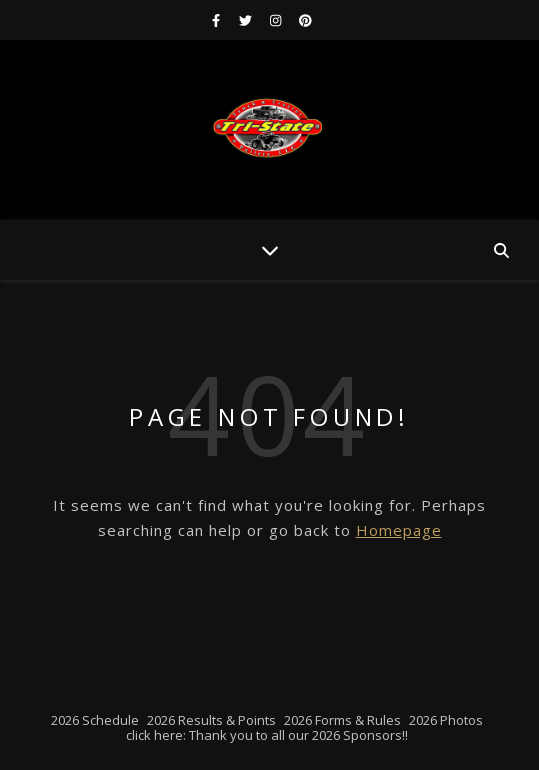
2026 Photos (446, 720)
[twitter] (247, 20)
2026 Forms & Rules (342, 720)
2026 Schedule (95, 720)
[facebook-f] (217, 20)
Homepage (399, 530)
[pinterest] (305, 20)
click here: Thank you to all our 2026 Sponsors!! (267, 735)
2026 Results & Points (211, 720)
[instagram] (277, 20)
